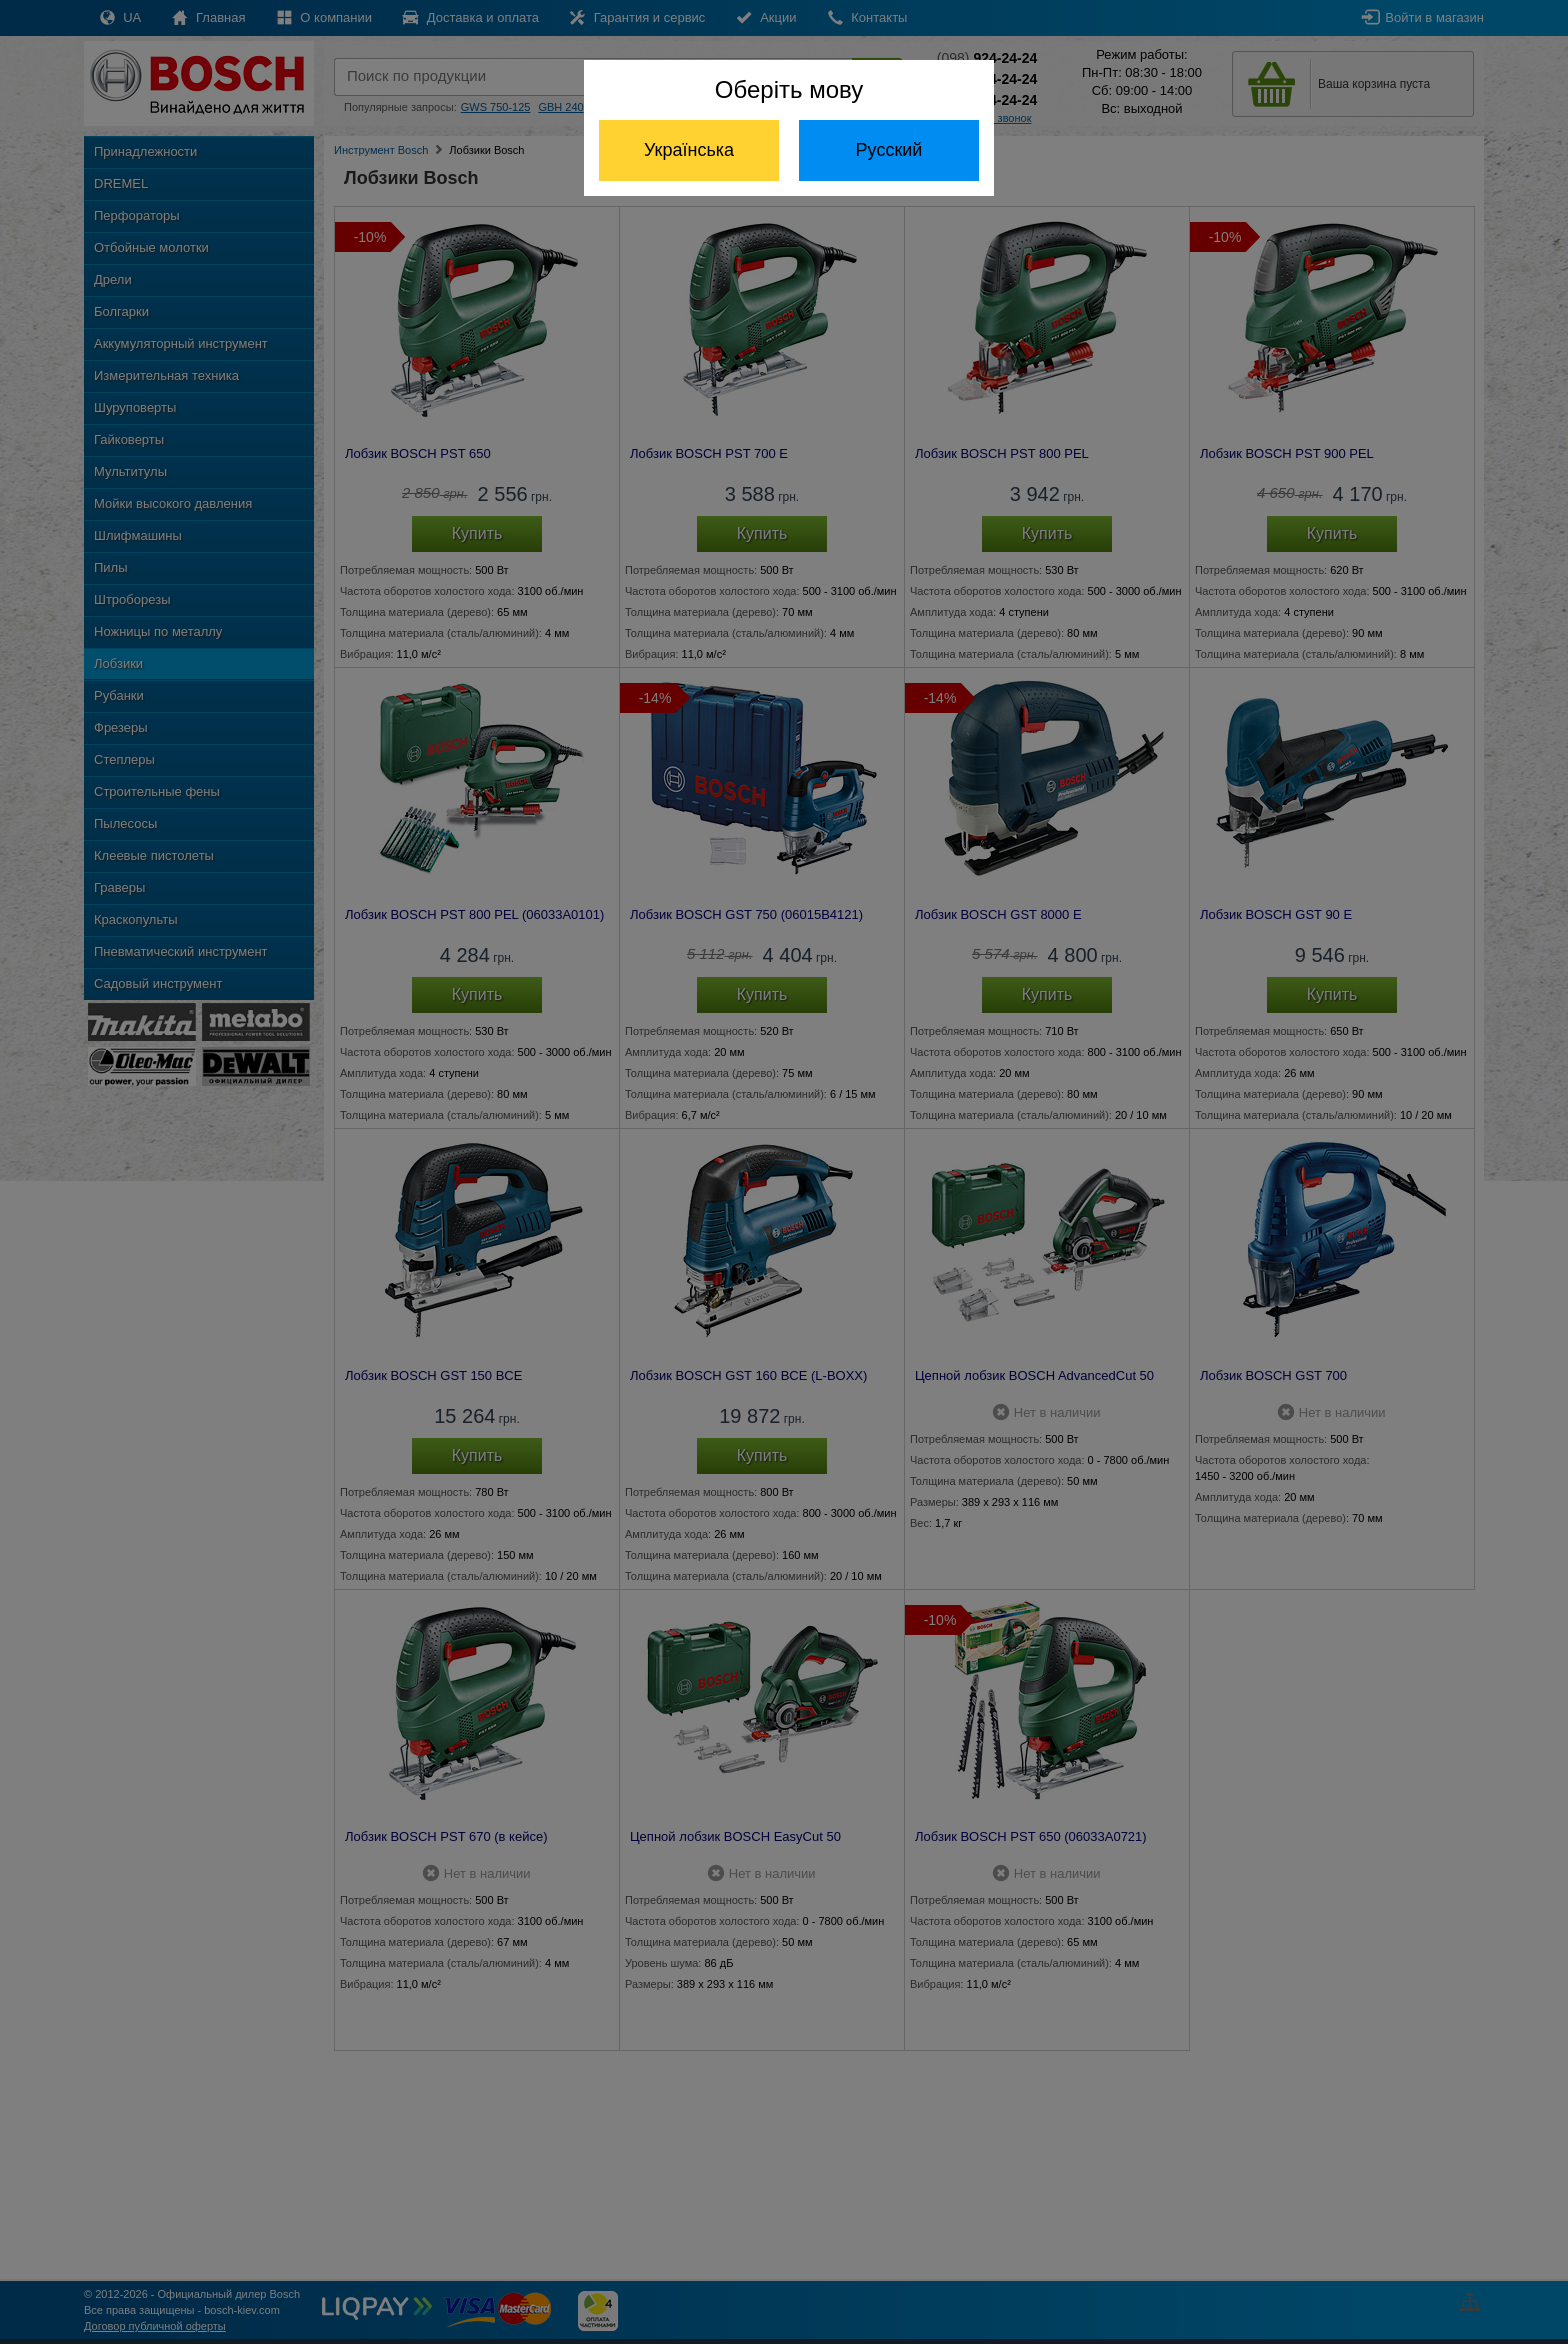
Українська (689, 150)
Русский (889, 150)
